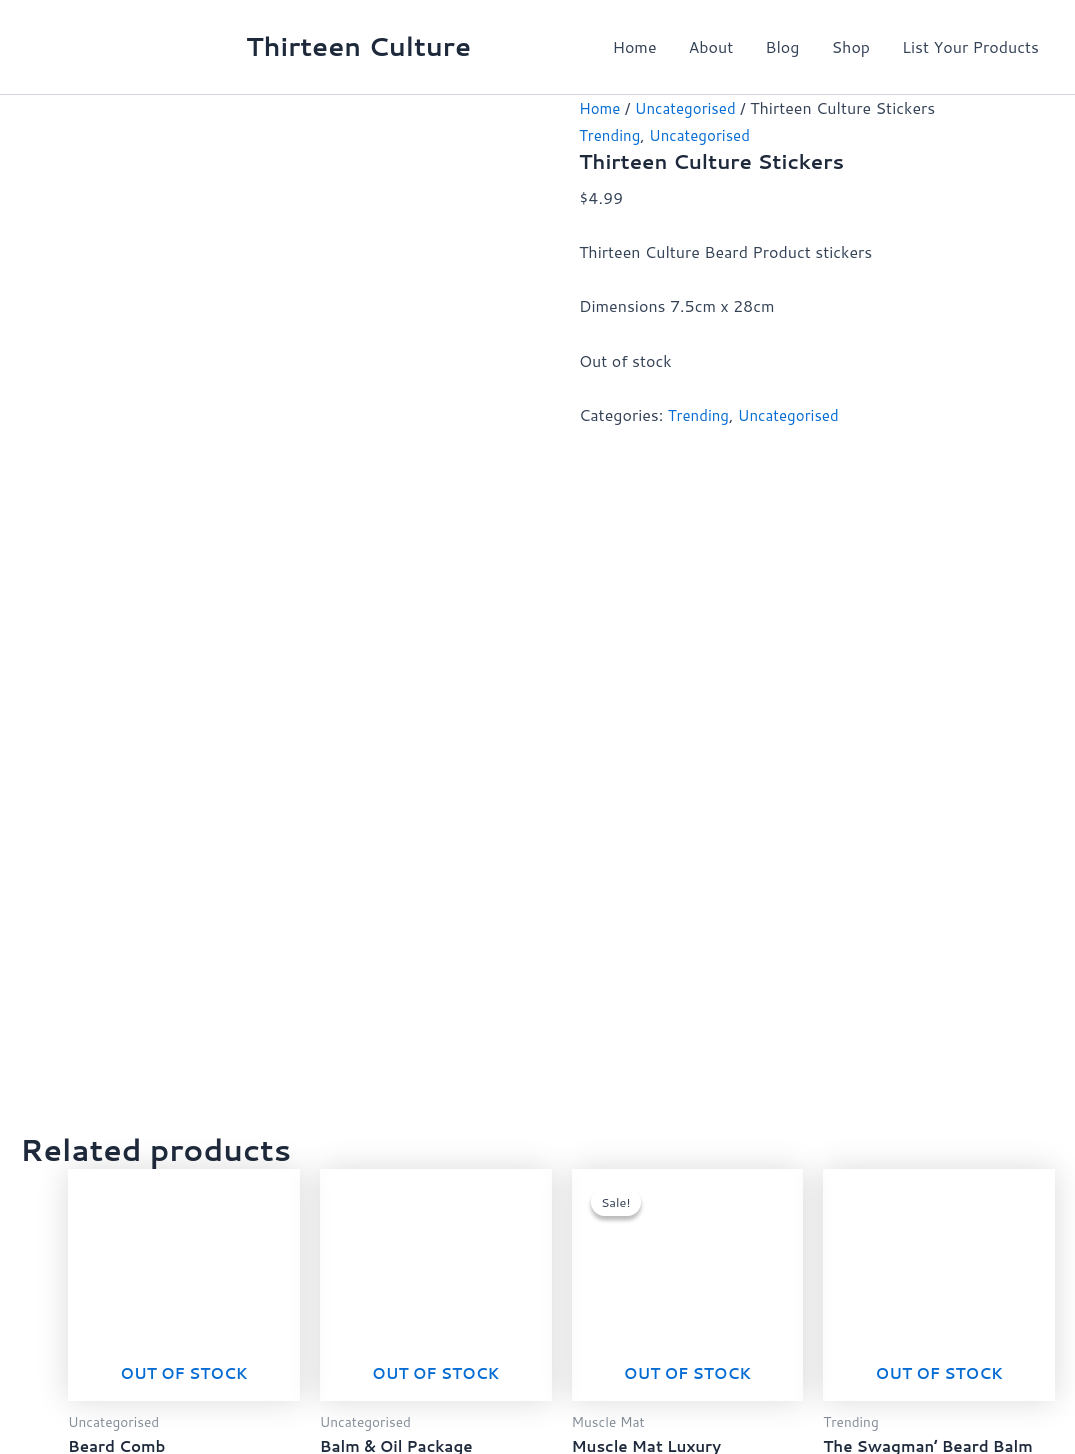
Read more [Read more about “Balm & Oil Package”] (450, 777)
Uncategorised (690, 107)
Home (634, 46)
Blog (782, 46)
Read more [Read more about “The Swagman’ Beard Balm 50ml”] (953, 797)
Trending (611, 133)
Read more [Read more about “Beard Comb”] (198, 777)
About (711, 46)
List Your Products (970, 46)
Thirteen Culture (358, 46)
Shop (850, 46)
